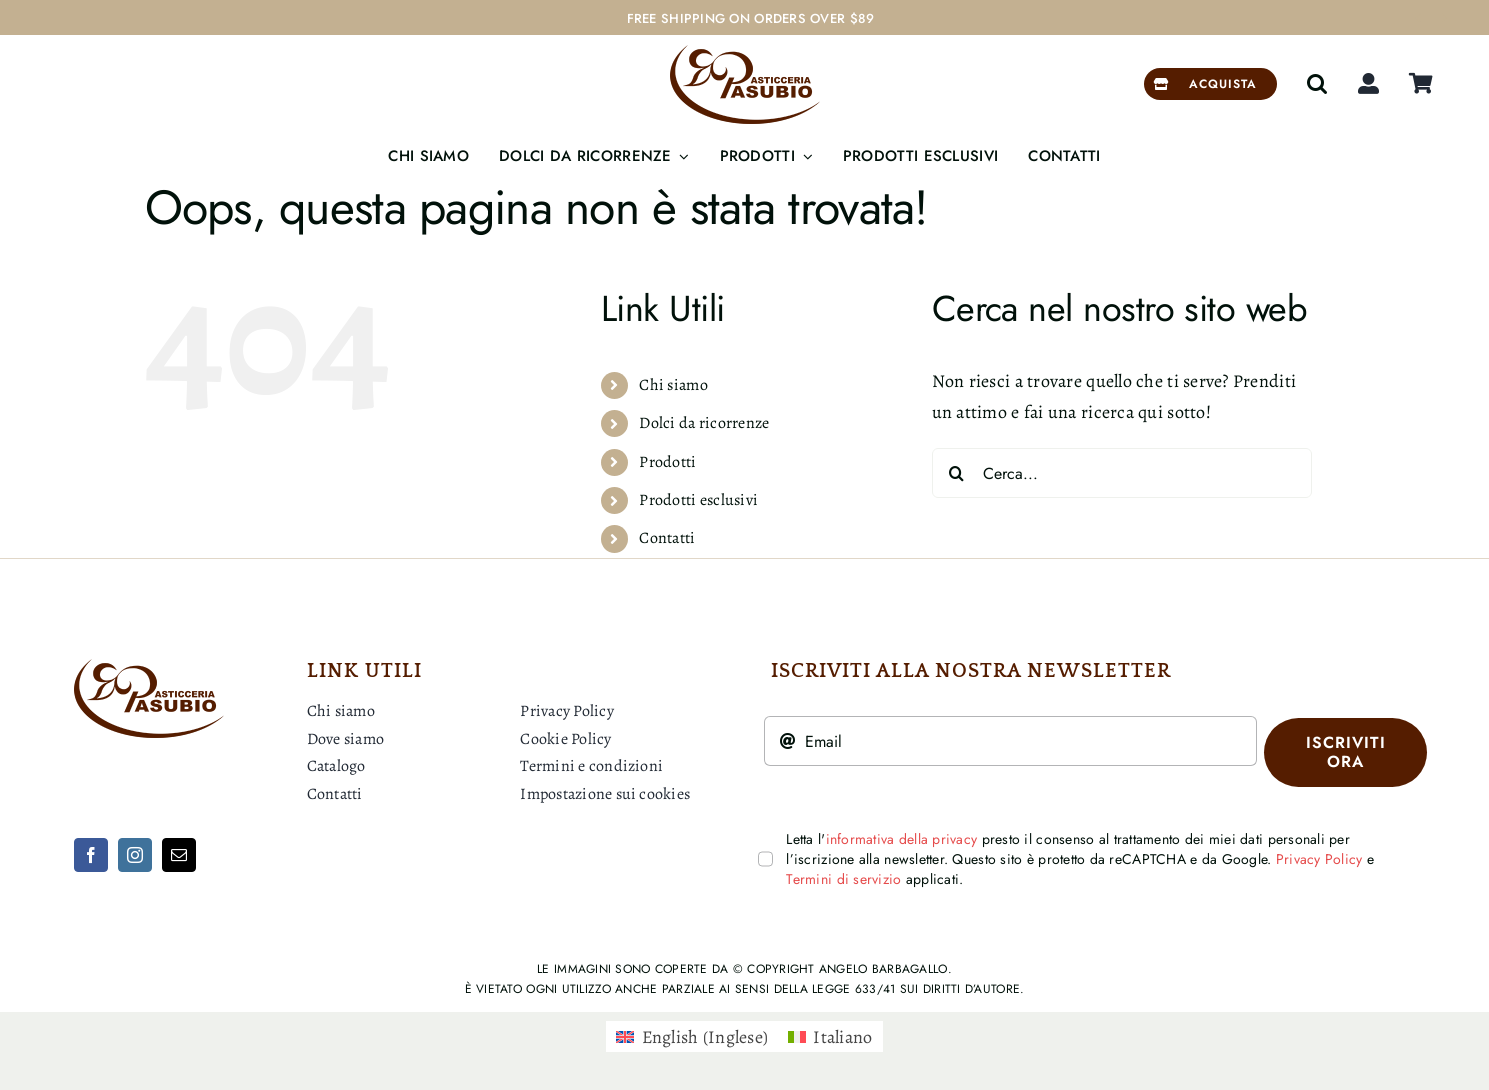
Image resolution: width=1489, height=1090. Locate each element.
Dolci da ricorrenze (704, 423)
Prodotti (667, 462)
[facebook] (91, 855)
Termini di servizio (843, 879)
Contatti (667, 538)
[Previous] (1419, 18)
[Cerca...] (1122, 473)
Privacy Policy (1319, 859)
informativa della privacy (902, 839)
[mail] (179, 855)
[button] (1317, 84)
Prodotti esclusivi (698, 500)
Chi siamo (673, 385)
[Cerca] (957, 473)
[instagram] (135, 855)
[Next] (1444, 18)
